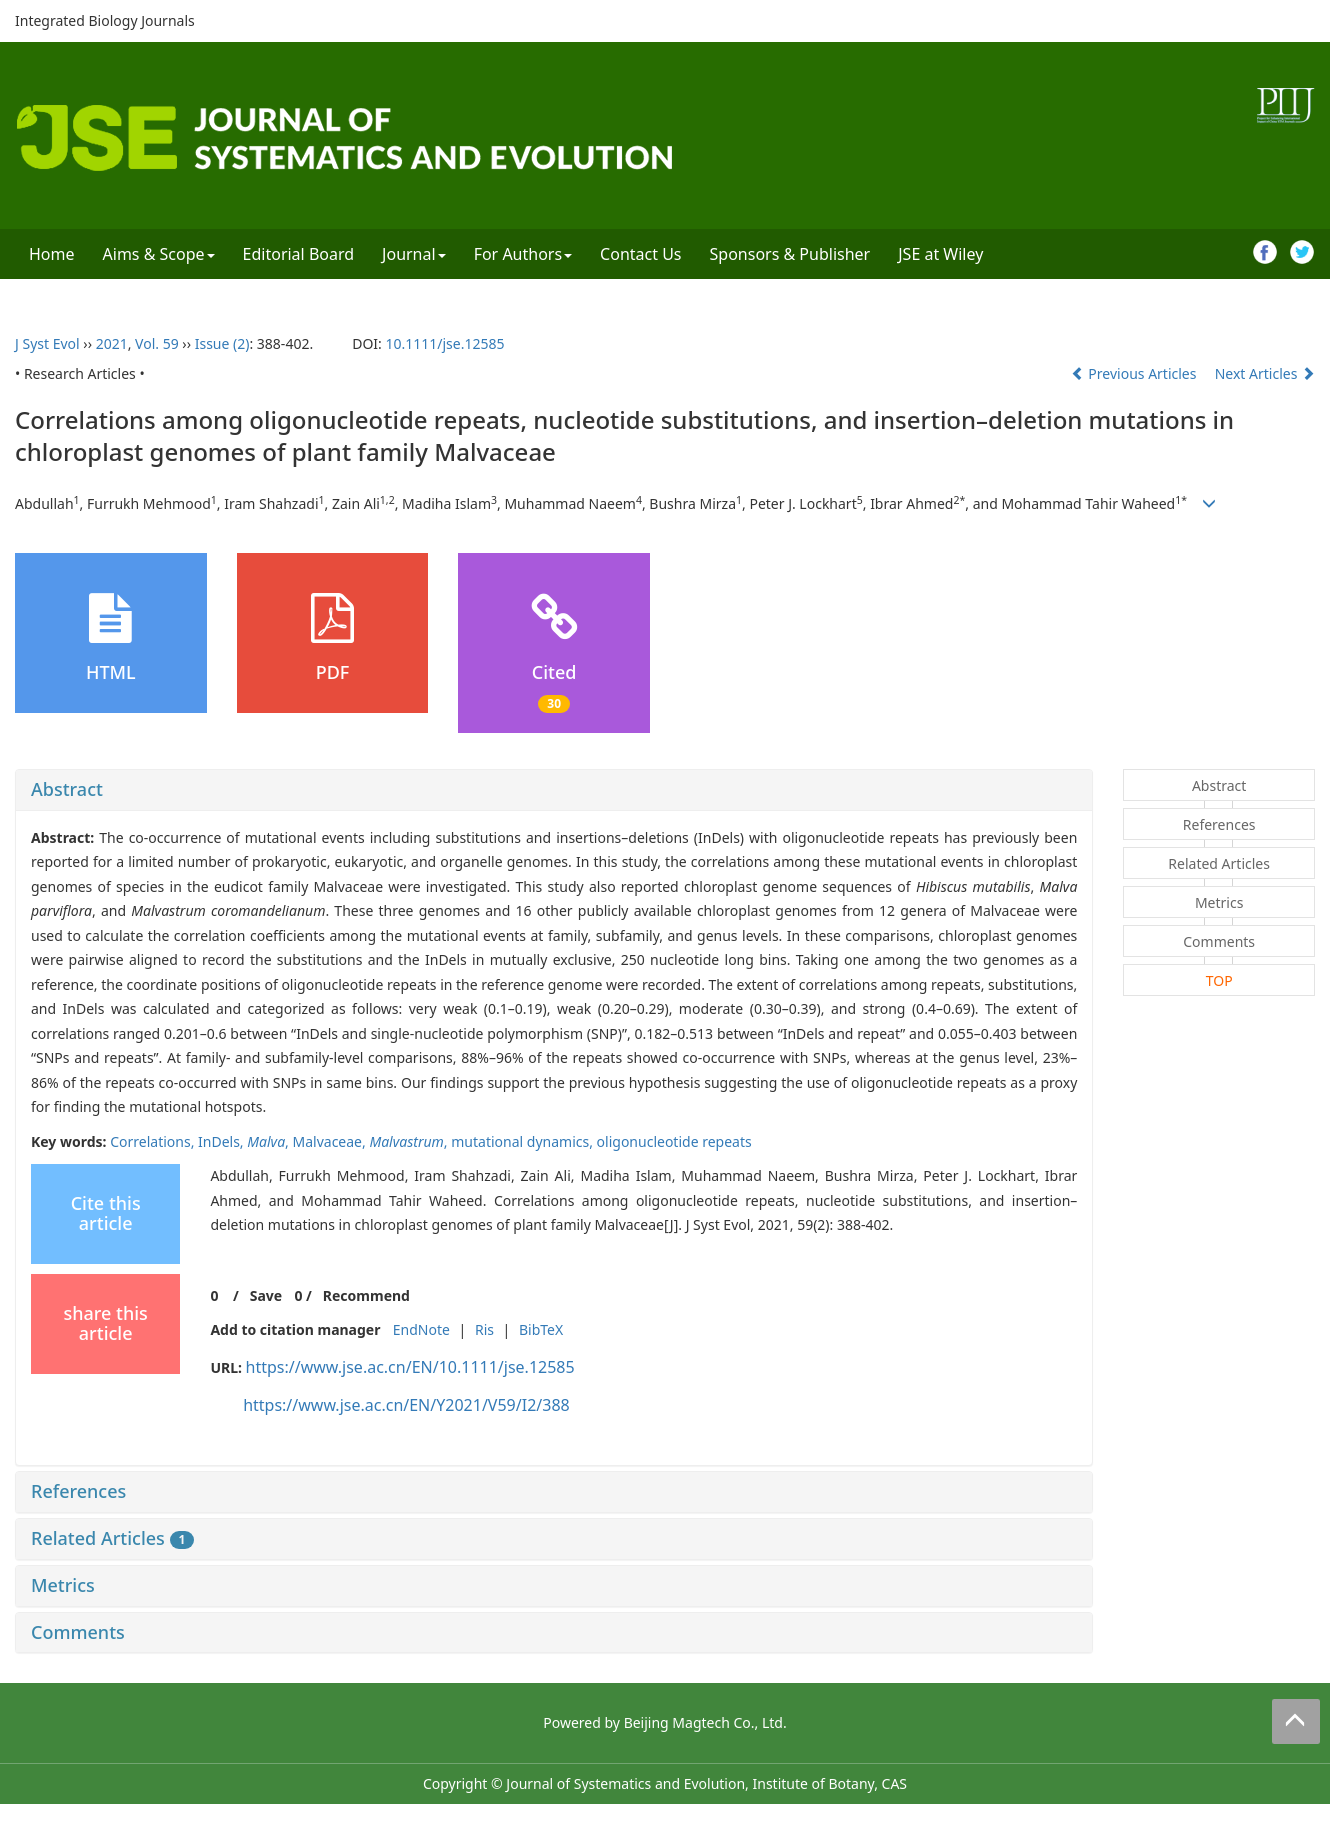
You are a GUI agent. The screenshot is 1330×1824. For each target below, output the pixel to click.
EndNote (421, 1329)
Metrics (63, 1585)
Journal (414, 254)
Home (52, 254)
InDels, (222, 1141)
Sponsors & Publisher (790, 254)
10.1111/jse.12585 (444, 343)
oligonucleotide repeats (674, 1141)
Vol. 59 (157, 343)
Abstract (67, 789)
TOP (1219, 980)
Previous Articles (1135, 373)
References (78, 1491)
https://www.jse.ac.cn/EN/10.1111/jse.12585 (410, 1367)
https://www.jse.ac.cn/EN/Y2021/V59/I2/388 (406, 1405)
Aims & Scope (159, 254)
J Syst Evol (47, 343)
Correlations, (154, 1141)
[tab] (554, 790)
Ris (484, 1329)
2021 (112, 343)
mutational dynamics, (523, 1141)
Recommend (366, 1295)
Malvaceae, (331, 1141)
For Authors (523, 254)
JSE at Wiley (940, 254)
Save (266, 1295)
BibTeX (541, 1329)
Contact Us (640, 254)
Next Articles (1265, 373)
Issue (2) (222, 343)
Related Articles (112, 1538)
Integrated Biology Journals (105, 20)
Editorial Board (299, 254)
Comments (78, 1632)
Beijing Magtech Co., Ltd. (705, 1722)
